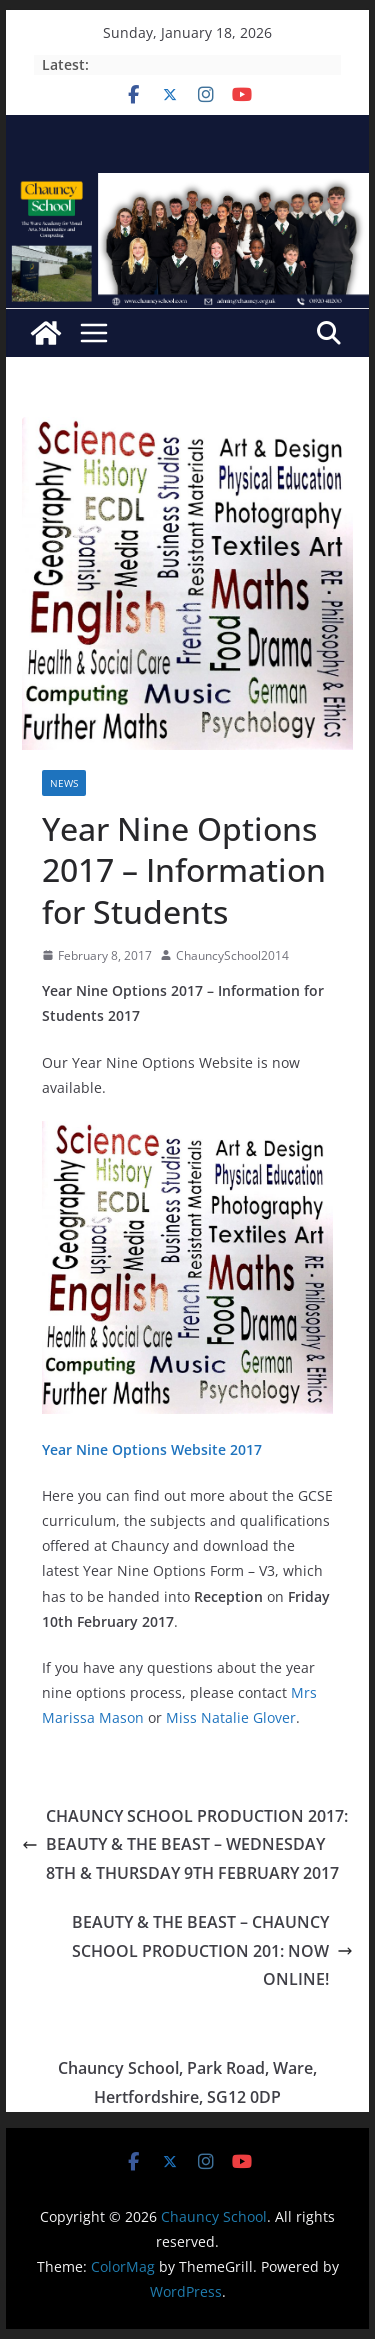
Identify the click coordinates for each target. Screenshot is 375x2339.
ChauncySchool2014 (232, 955)
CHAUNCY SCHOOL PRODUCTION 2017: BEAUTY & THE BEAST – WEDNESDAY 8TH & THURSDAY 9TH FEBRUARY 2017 (185, 1845)
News (64, 783)
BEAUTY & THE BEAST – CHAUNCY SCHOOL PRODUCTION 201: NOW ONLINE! (212, 1951)
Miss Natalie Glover (231, 1717)
